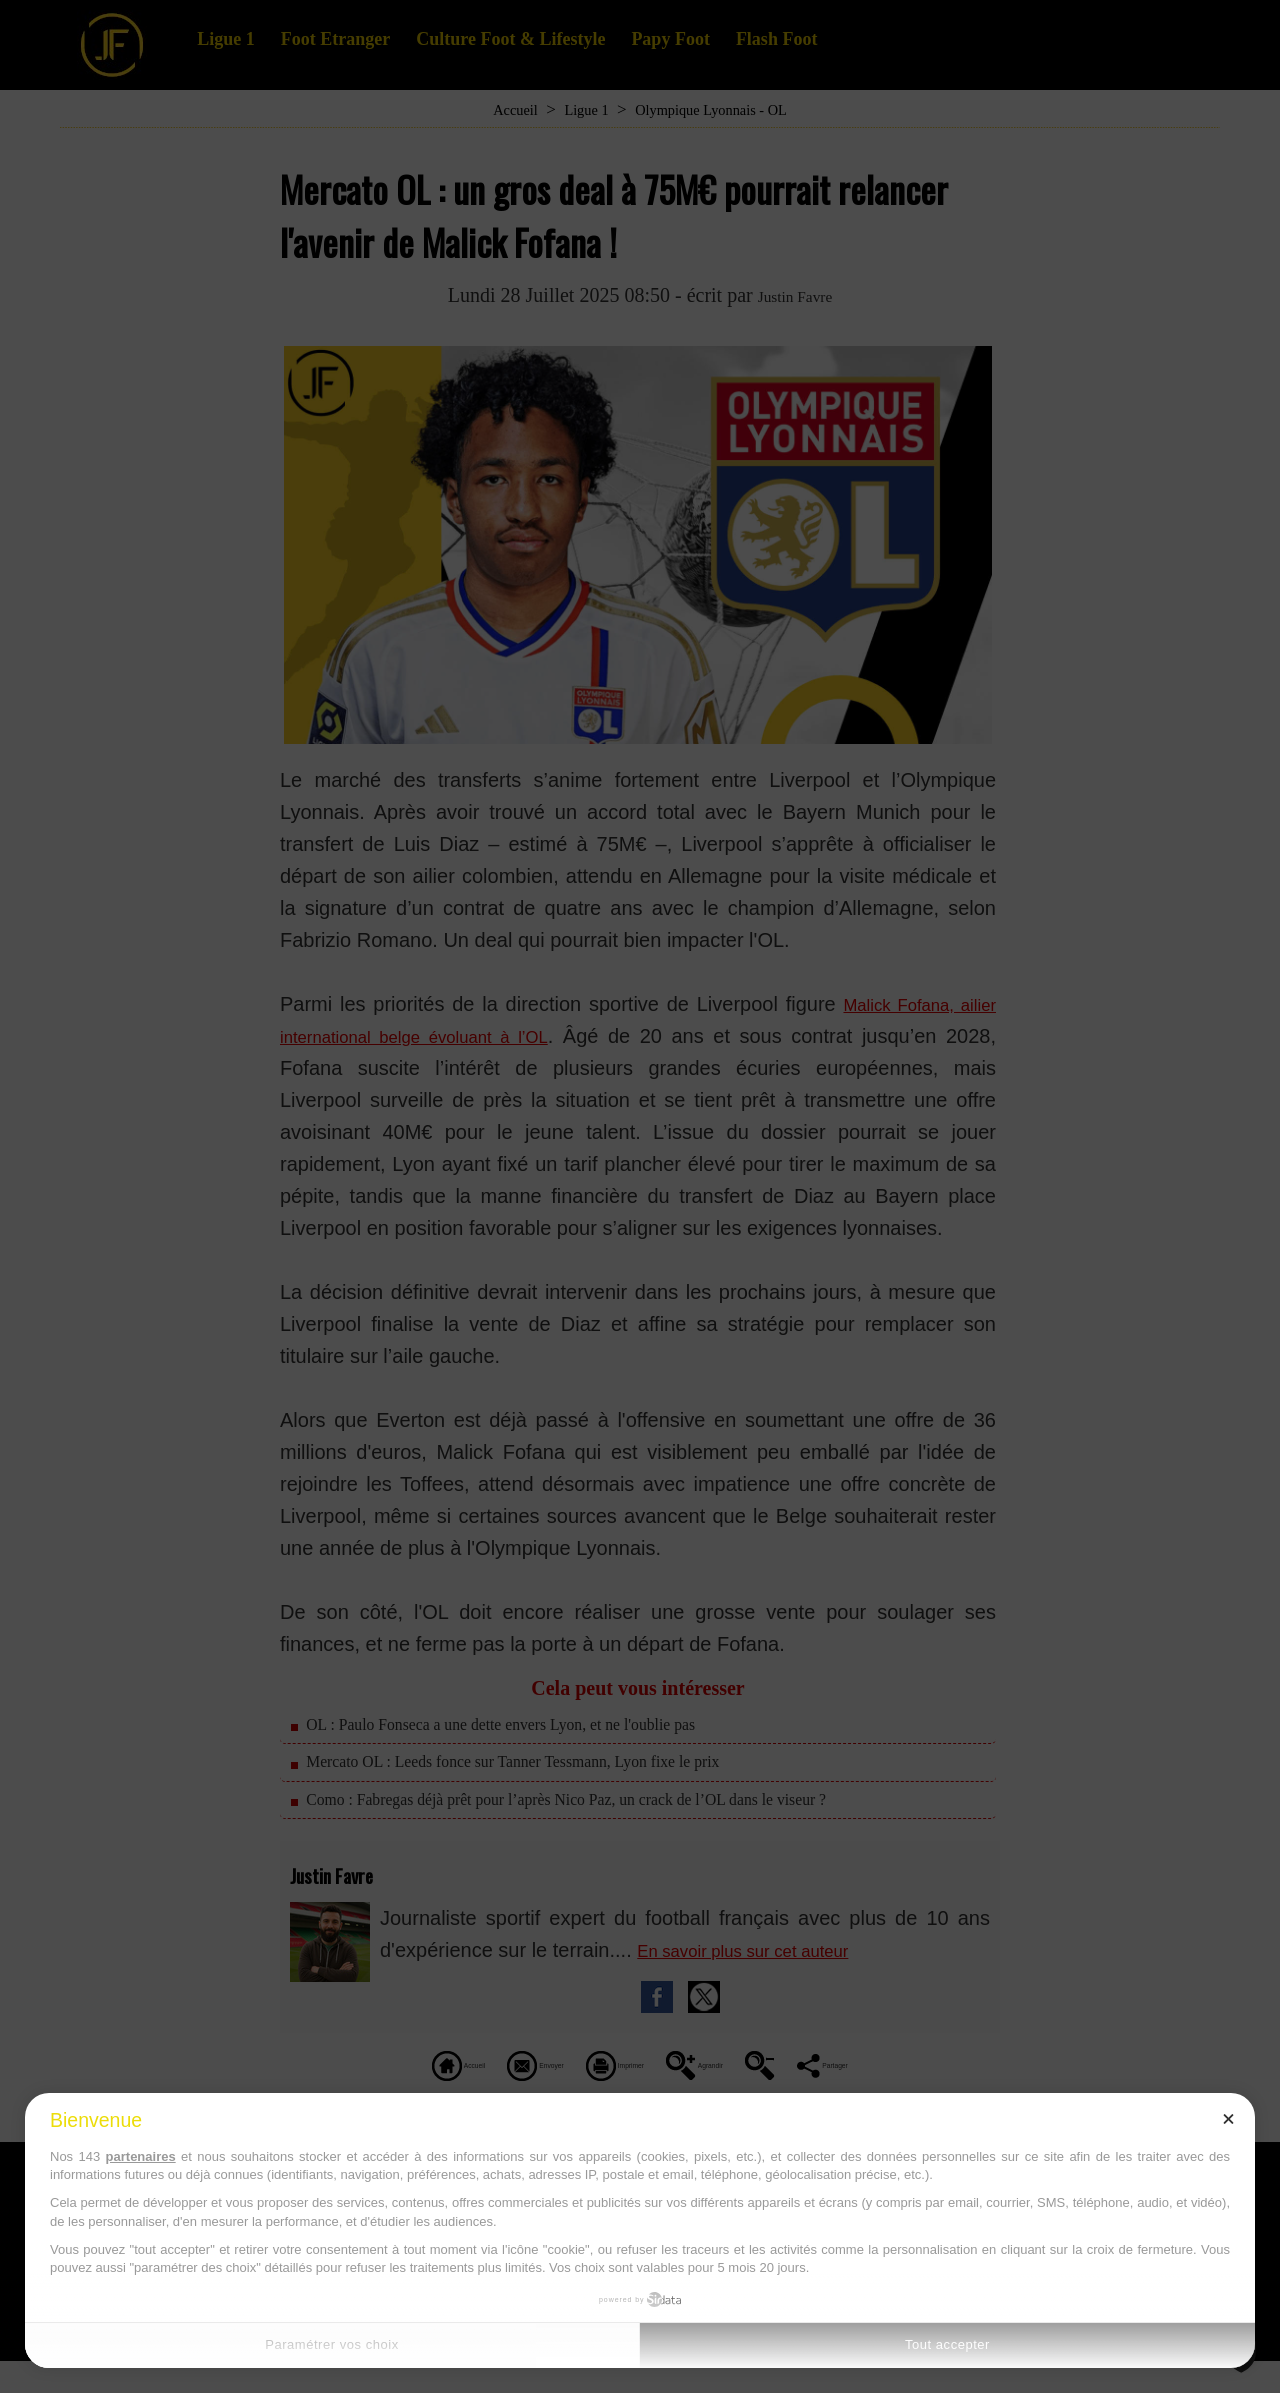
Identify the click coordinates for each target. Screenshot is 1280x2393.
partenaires (141, 2156)
